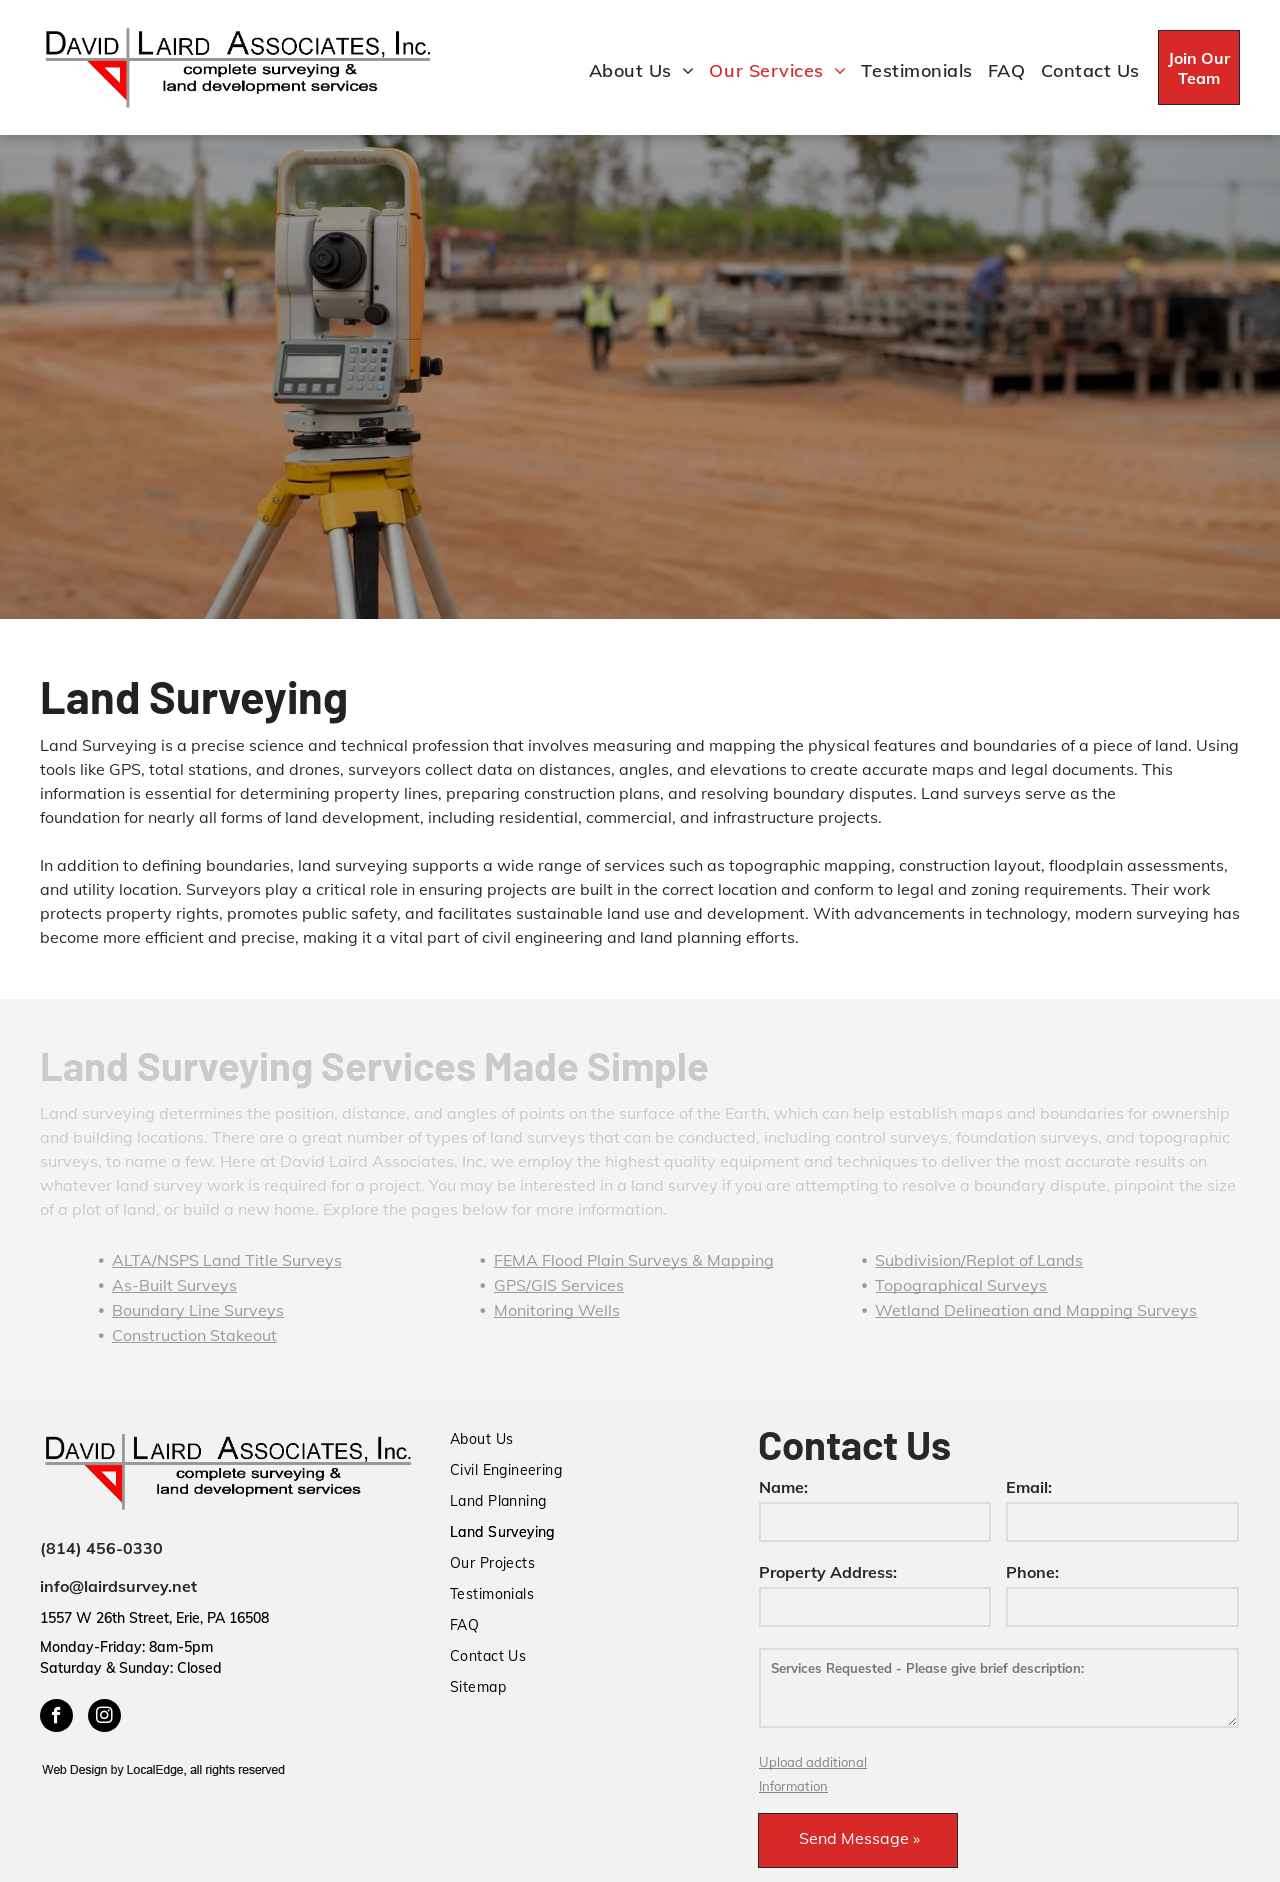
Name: (783, 1487)
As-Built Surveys (174, 1285)
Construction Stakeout (194, 1335)
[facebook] (56, 1718)
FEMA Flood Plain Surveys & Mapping (634, 1260)
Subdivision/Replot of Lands (979, 1260)
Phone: (1032, 1572)
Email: (1029, 1487)
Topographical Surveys (961, 1285)
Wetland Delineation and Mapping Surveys (1036, 1310)
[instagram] (104, 1718)
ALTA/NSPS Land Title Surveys (227, 1260)
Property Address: (828, 1572)
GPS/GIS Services (559, 1285)
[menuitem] (634, 70)
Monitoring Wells (557, 1310)
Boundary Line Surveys (198, 1310)
